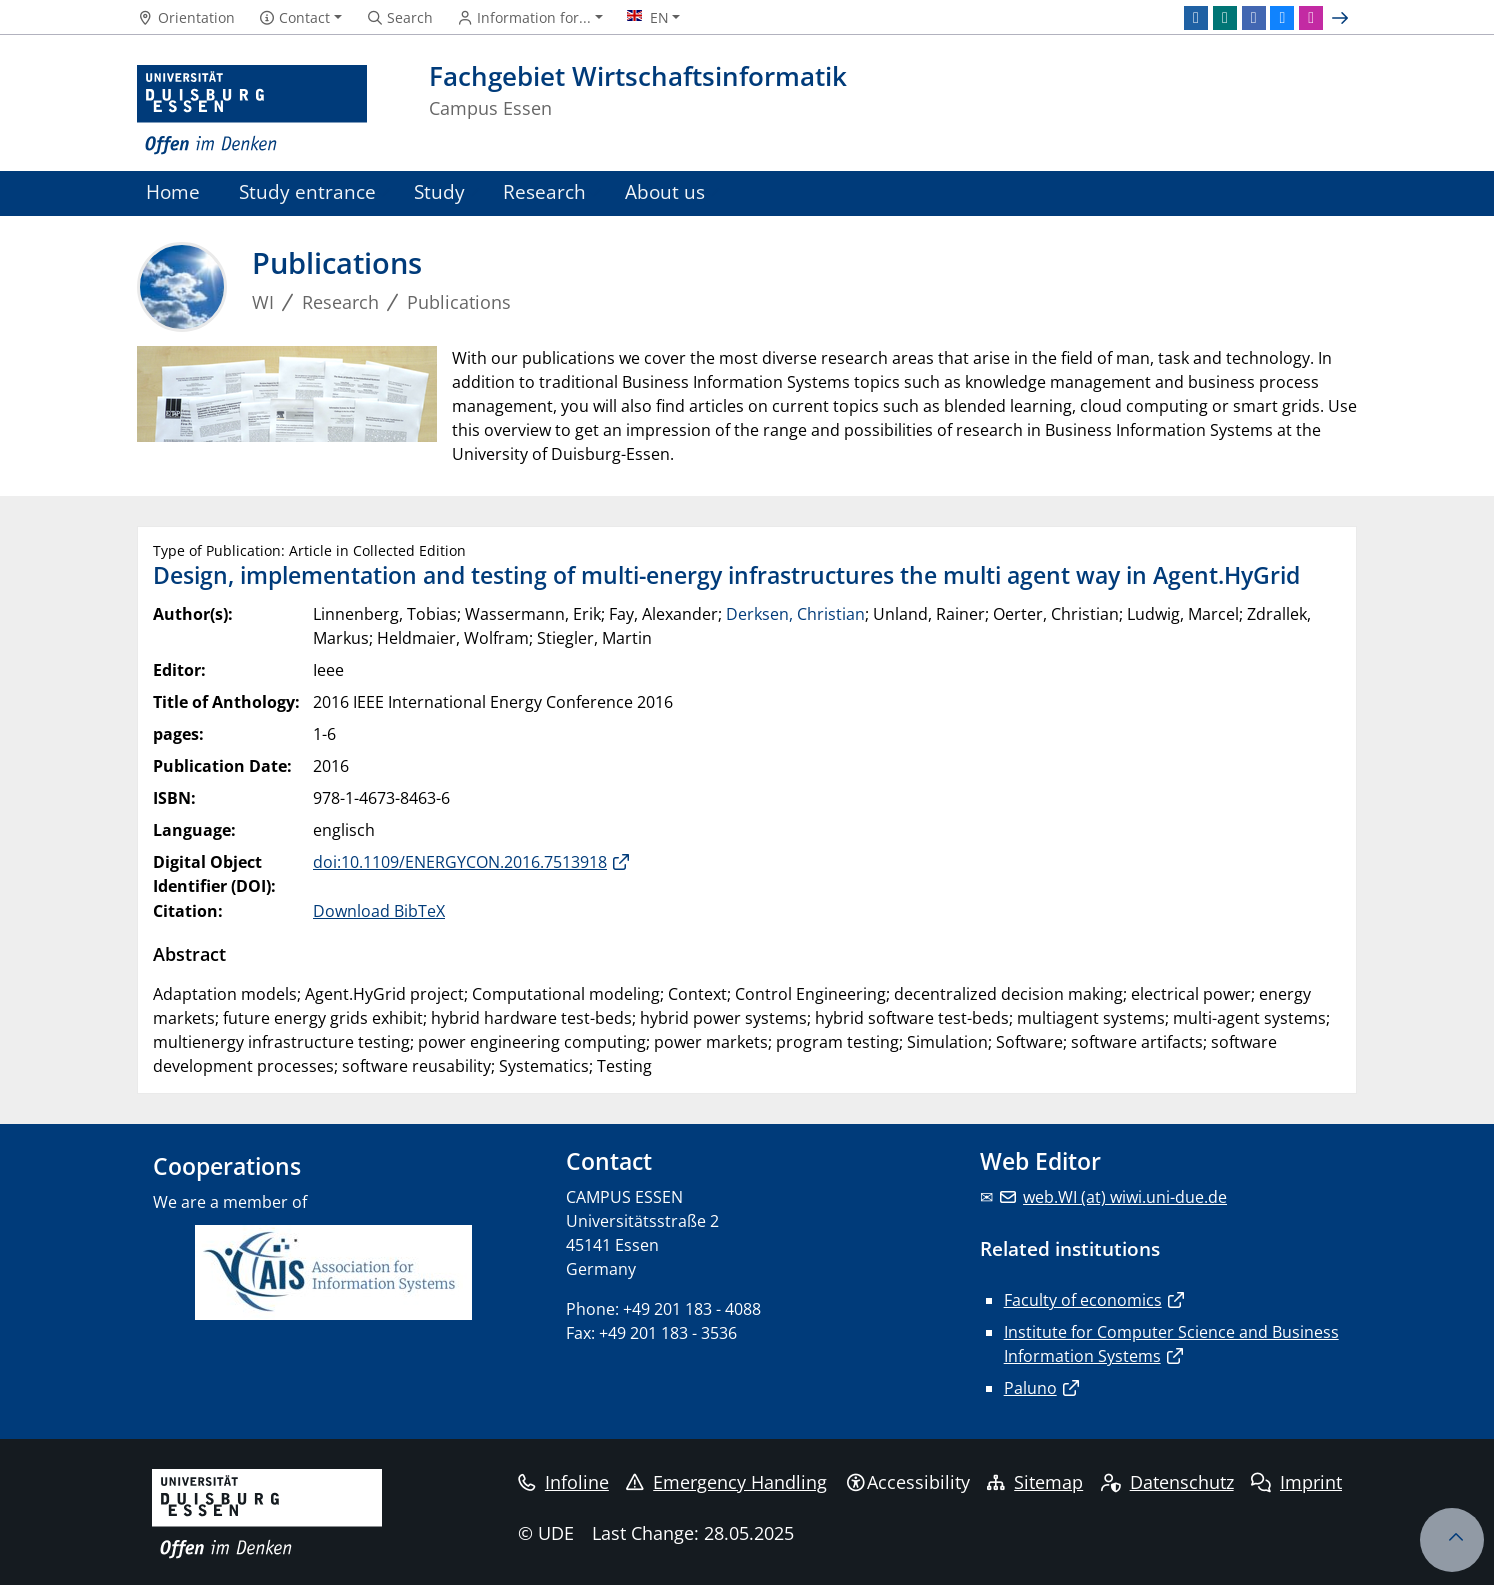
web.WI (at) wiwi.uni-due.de (1125, 1197)
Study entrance (307, 191)
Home (173, 191)
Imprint (1296, 1482)
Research (544, 191)
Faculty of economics (1083, 1300)
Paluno (1030, 1388)
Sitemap (1035, 1482)
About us (665, 191)
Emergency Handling (726, 1482)
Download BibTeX (379, 911)
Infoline (563, 1482)
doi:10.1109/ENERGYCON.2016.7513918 (460, 862)
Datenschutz (1167, 1482)
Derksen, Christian (795, 614)
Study (439, 191)
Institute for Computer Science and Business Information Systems (1171, 1344)
